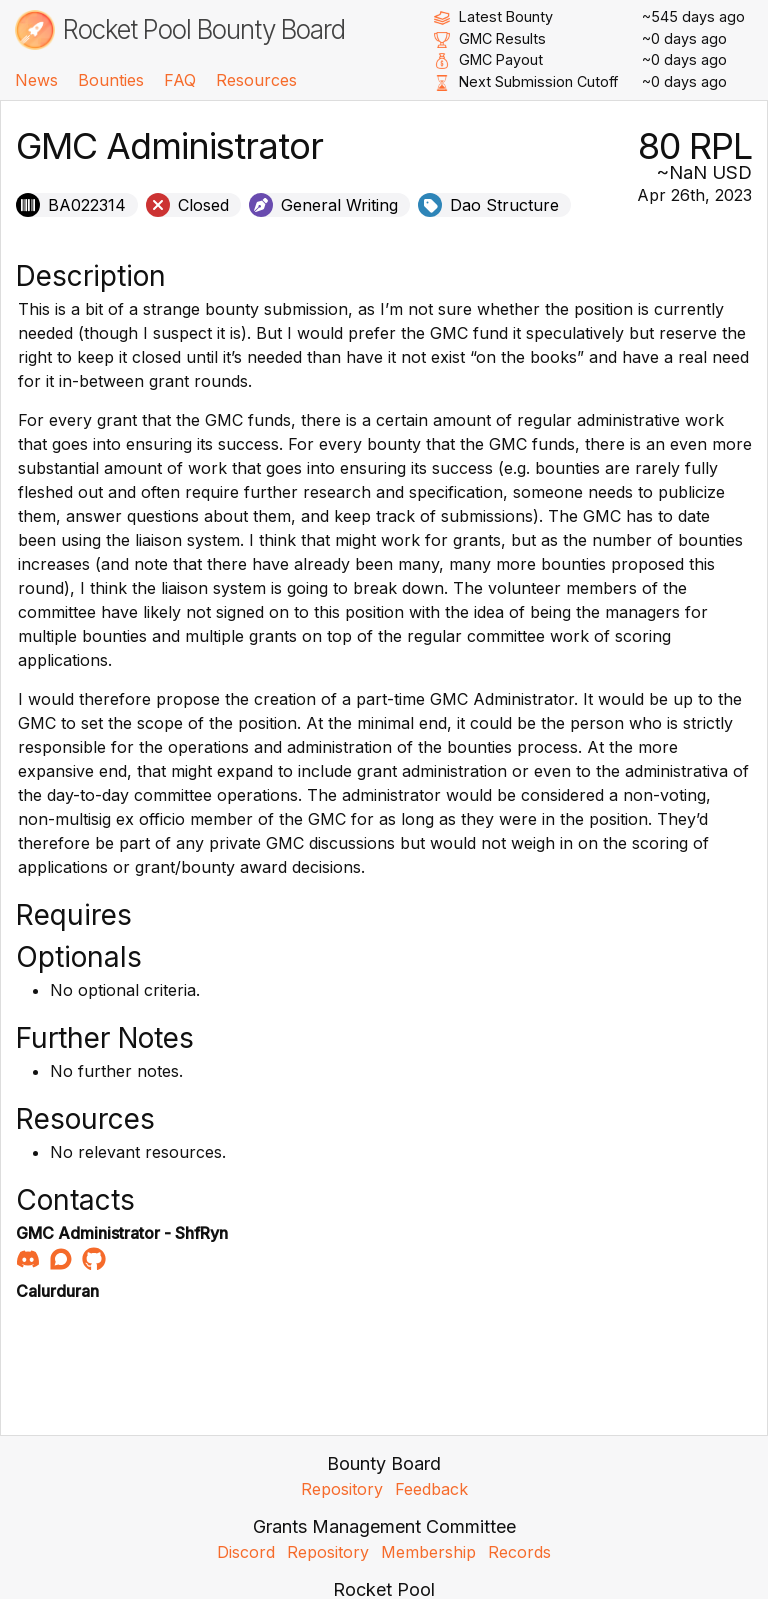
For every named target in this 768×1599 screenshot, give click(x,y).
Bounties (111, 80)
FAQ (180, 80)
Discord (246, 1552)
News (36, 80)
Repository (342, 1489)
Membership (428, 1552)
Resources (256, 80)
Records (519, 1552)
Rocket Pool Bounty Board (204, 30)
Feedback (431, 1489)
